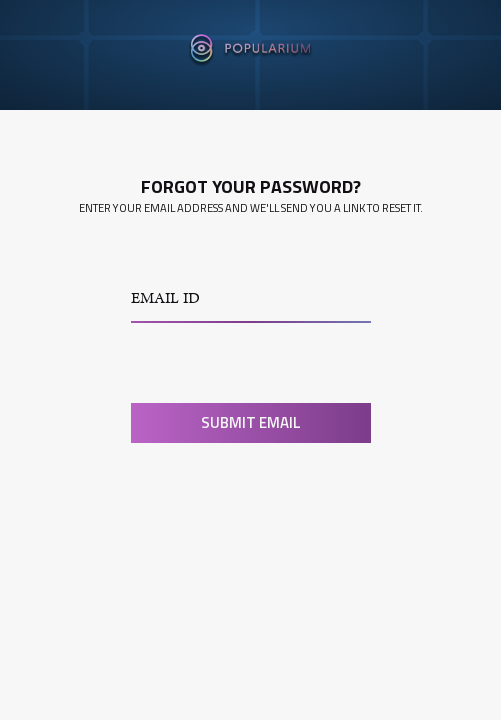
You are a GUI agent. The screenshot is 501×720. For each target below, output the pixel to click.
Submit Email (251, 422)
